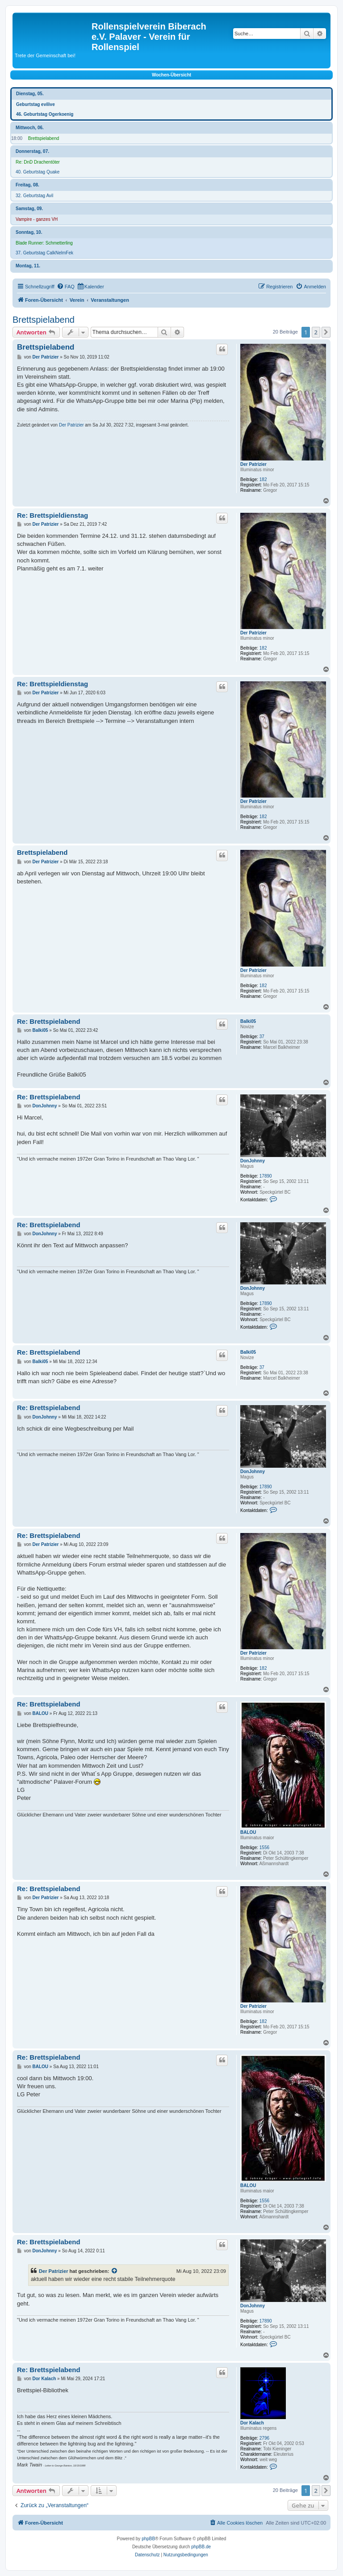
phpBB (148, 2538)
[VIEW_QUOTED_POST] (115, 2271)
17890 (265, 1176)
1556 (264, 1847)
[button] (326, 332)
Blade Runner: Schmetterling (44, 243)
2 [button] (316, 332)
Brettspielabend (43, 138)
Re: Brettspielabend (48, 1021)
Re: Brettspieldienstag (52, 515)
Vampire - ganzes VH (37, 219)
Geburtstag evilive (35, 104)
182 (263, 479)
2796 (264, 2438)
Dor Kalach (252, 2422)
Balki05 (248, 1021)
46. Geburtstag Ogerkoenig (44, 114)
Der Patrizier (253, 464)
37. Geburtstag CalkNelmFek (44, 252)
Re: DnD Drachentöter (38, 162)
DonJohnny (252, 1160)
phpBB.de (201, 2546)
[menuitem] (66, 286)
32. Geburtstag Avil (34, 195)
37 (261, 1036)
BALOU (248, 1832)
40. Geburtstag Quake (37, 171)
